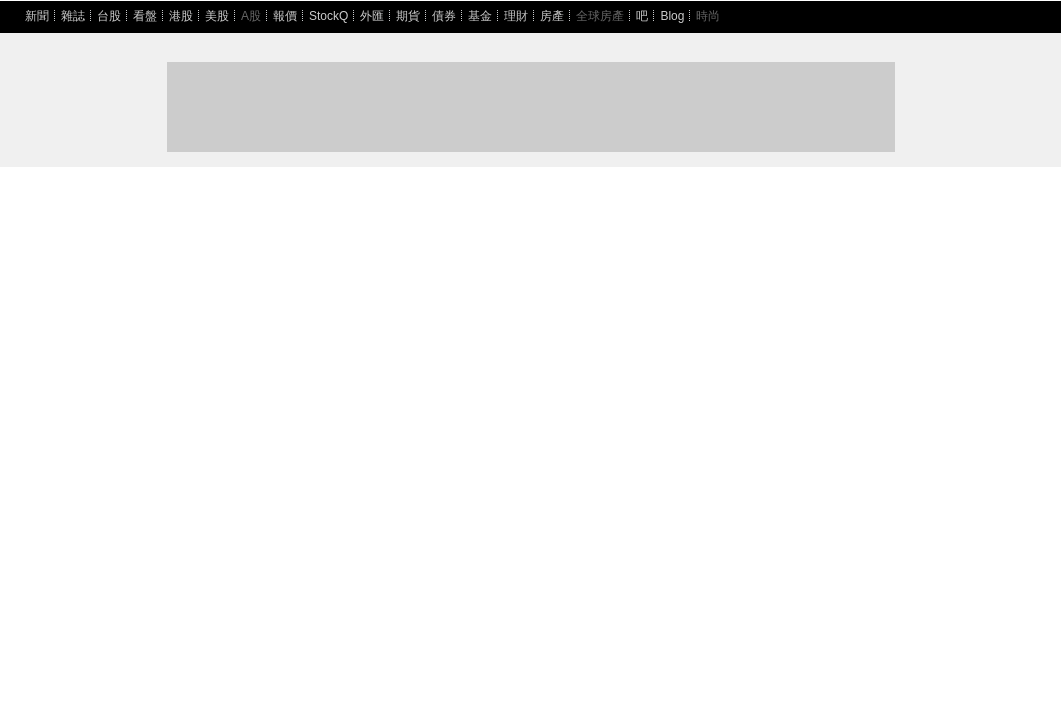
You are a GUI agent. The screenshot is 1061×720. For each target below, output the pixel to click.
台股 (109, 16)
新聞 (37, 16)
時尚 (708, 16)
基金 (480, 16)
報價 (285, 16)
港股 (181, 16)
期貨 (408, 16)
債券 (444, 16)
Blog (672, 16)
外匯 (372, 16)
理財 (516, 16)
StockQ (328, 16)
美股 (217, 16)
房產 (552, 16)
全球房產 (600, 16)
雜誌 (73, 16)
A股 (251, 16)
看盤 (145, 16)
